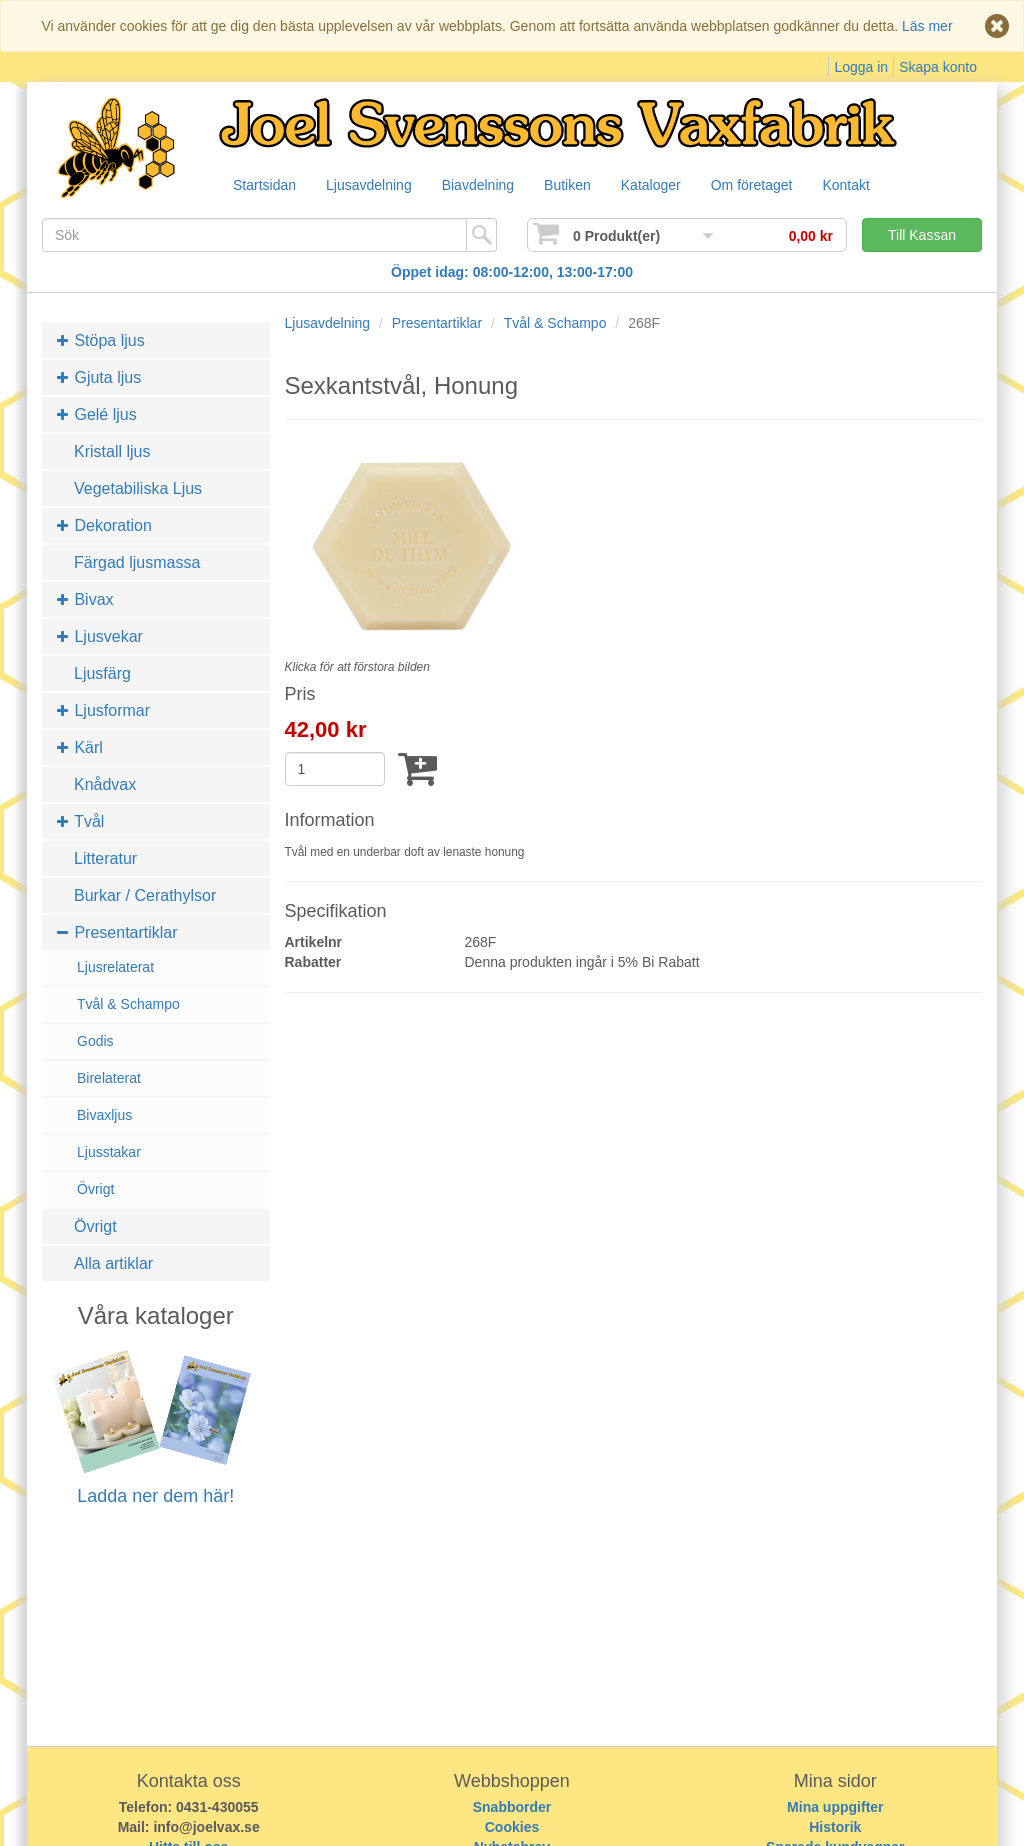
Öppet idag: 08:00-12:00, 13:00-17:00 (512, 272)
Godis (95, 1041)
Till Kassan (922, 235)
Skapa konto (938, 67)
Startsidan (265, 186)
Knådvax (105, 784)
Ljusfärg (102, 673)
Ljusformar (103, 710)
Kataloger (668, 186)
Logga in (861, 67)
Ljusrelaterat (115, 967)
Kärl (80, 747)
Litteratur (105, 858)
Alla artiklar (113, 1263)
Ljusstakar (109, 1152)
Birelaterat (109, 1078)
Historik (835, 1827)
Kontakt (870, 186)
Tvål (80, 821)
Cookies (512, 1827)
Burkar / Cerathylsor (145, 895)
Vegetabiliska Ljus (138, 488)
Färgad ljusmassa (137, 562)
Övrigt (95, 1189)
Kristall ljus (112, 451)
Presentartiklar (117, 932)
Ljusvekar (100, 636)
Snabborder (512, 1807)
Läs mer (927, 26)
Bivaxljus (104, 1115)
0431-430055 (217, 1807)
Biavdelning (487, 186)
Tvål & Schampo (128, 1004)
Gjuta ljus (99, 377)
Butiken (580, 186)
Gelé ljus (97, 414)
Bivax (85, 599)
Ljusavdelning (374, 186)
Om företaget (773, 186)
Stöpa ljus (101, 340)
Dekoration (104, 525)
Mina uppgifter (835, 1807)
